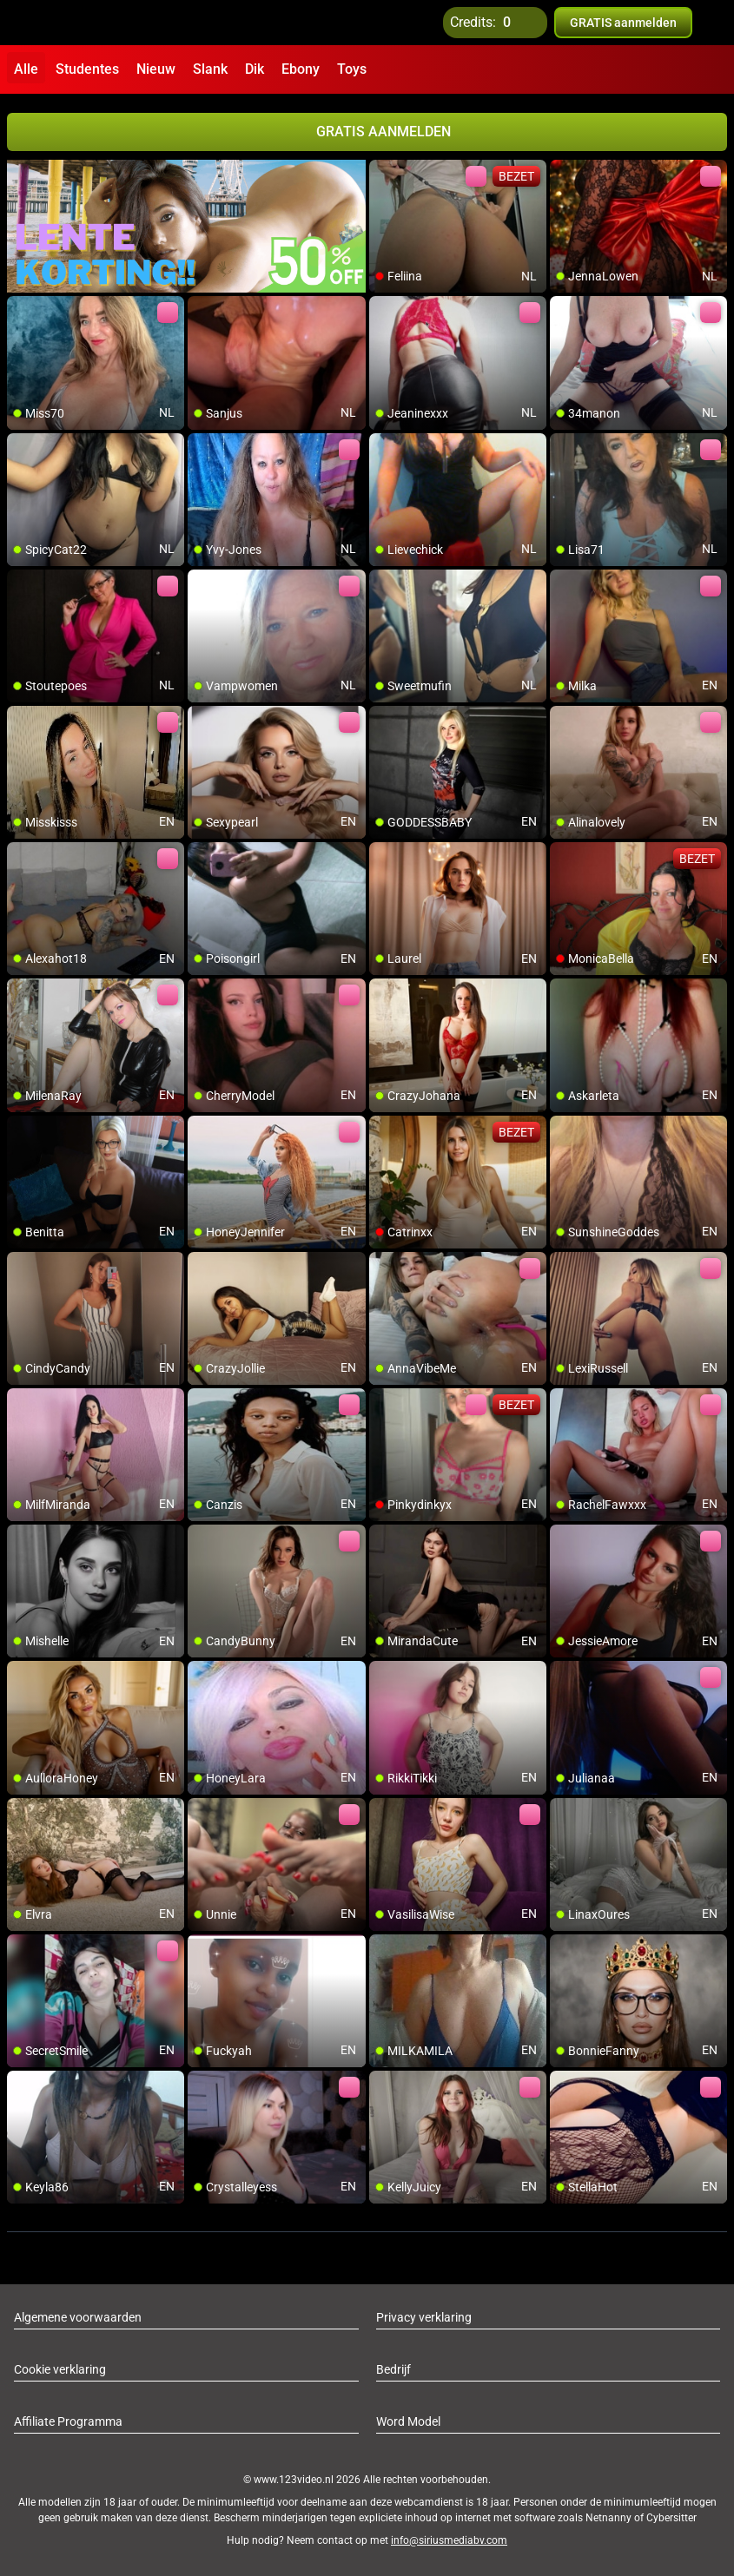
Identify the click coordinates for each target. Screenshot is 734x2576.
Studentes (87, 69)
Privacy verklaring (424, 2317)
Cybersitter (671, 2518)
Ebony (300, 69)
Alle (26, 69)
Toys (352, 69)
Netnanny (609, 2518)
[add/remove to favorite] (383, 173)
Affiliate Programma (68, 2421)
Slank (210, 69)
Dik (254, 69)
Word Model (408, 2421)
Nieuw (155, 69)
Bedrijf (393, 2369)
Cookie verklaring (60, 2369)
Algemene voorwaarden (78, 2317)
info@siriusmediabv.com (449, 2540)
